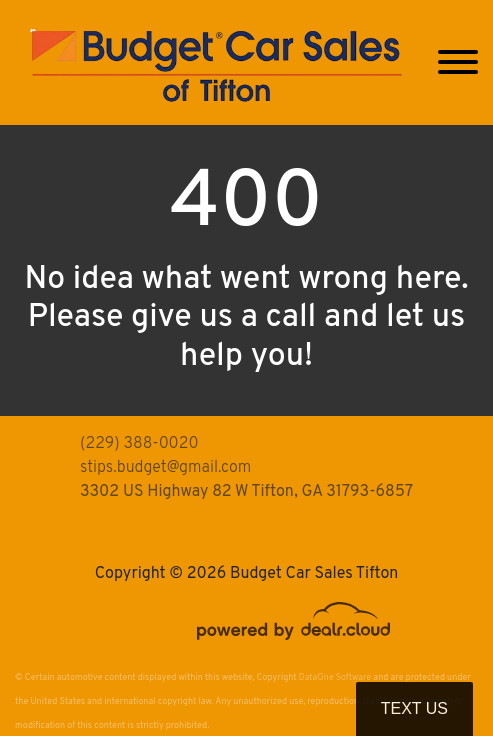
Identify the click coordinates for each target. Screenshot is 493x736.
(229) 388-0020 (139, 444)
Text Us (414, 708)
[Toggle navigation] (458, 62)
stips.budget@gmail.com (165, 468)
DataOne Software (335, 677)
